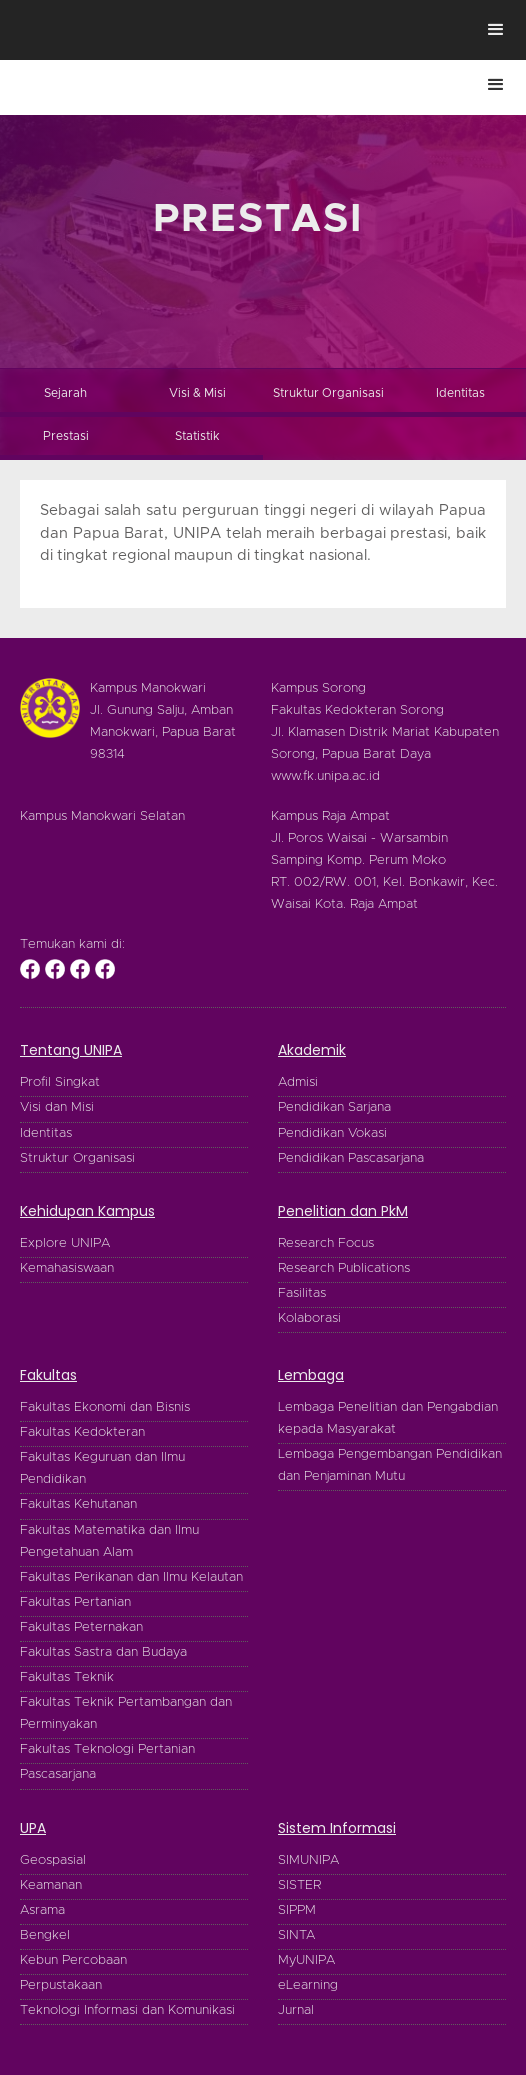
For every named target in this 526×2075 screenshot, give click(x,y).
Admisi (298, 1082)
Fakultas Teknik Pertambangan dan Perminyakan (126, 1713)
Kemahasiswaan (67, 1268)
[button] (496, 30)
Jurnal (296, 2010)
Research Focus (326, 1243)
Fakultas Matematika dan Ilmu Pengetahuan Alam (109, 1541)
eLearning (308, 1985)
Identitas (46, 1133)
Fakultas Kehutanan (78, 1504)
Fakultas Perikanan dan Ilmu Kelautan (131, 1577)
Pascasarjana (58, 1774)
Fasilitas (302, 1293)
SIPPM (297, 1910)
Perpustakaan (61, 1985)
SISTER (299, 1885)
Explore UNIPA (65, 1243)
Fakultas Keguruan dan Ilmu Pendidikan (102, 1468)
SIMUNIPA (308, 1860)
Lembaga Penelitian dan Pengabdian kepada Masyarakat (388, 1418)
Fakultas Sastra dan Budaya (103, 1652)
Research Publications (344, 1268)
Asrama (42, 1910)
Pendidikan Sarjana (334, 1107)
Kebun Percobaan (73, 1960)
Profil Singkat (60, 1082)
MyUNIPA (306, 1960)
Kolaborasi (309, 1318)
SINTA (296, 1935)
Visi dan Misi (57, 1107)
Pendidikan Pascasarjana (351, 1158)
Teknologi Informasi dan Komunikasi (127, 2010)
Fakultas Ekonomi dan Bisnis (105, 1407)
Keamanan (51, 1885)
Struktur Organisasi (77, 1158)
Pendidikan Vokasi (332, 1133)
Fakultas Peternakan (81, 1627)
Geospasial (53, 1860)
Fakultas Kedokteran (82, 1432)
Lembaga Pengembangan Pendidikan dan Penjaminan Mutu (390, 1465)
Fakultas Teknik (67, 1677)
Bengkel (45, 1935)
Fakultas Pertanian (75, 1602)
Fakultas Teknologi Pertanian (107, 1749)
